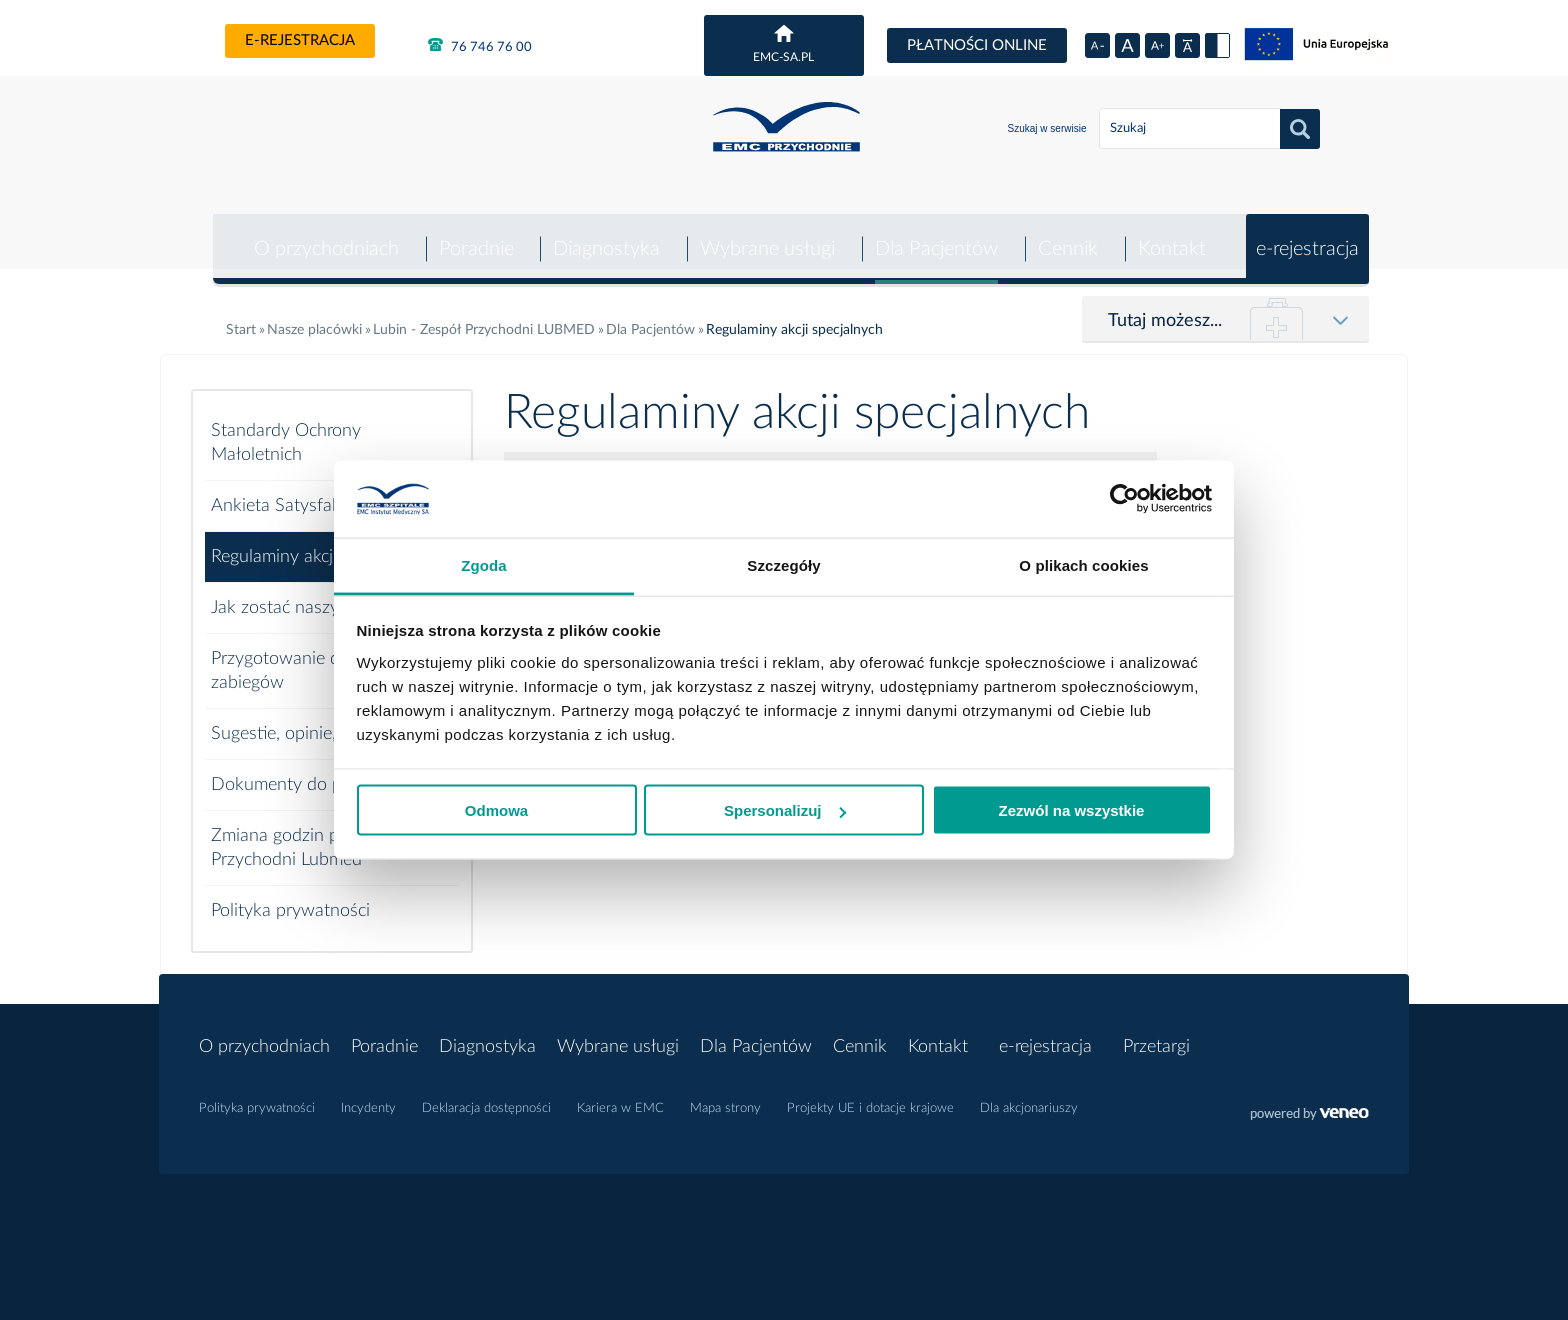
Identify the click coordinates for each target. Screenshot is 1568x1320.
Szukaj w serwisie (1047, 128)
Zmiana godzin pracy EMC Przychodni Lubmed (312, 834)
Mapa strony (725, 1094)
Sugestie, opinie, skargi (298, 720)
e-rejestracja (300, 40)
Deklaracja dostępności (486, 1094)
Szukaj (1300, 129)
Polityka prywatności (290, 897)
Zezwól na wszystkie (1072, 810)
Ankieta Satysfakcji (283, 492)
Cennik (1067, 235)
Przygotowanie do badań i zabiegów (311, 657)
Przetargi (1156, 1033)
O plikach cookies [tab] (1083, 564)
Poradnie (472, 235)
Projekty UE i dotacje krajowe (870, 1094)
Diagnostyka (603, 235)
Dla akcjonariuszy (1029, 1094)
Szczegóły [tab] (783, 564)
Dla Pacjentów (934, 235)
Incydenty (368, 1094)
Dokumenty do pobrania (305, 771)
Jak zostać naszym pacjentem (324, 594)
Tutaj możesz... (1165, 307)
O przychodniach (321, 235)
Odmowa (496, 810)
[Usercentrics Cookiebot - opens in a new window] (1124, 499)
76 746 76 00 (480, 45)
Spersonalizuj (785, 810)
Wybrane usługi (765, 235)
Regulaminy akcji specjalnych (321, 543)
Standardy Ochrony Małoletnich (286, 429)
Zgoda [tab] (484, 564)
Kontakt (1171, 235)
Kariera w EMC (620, 1094)
